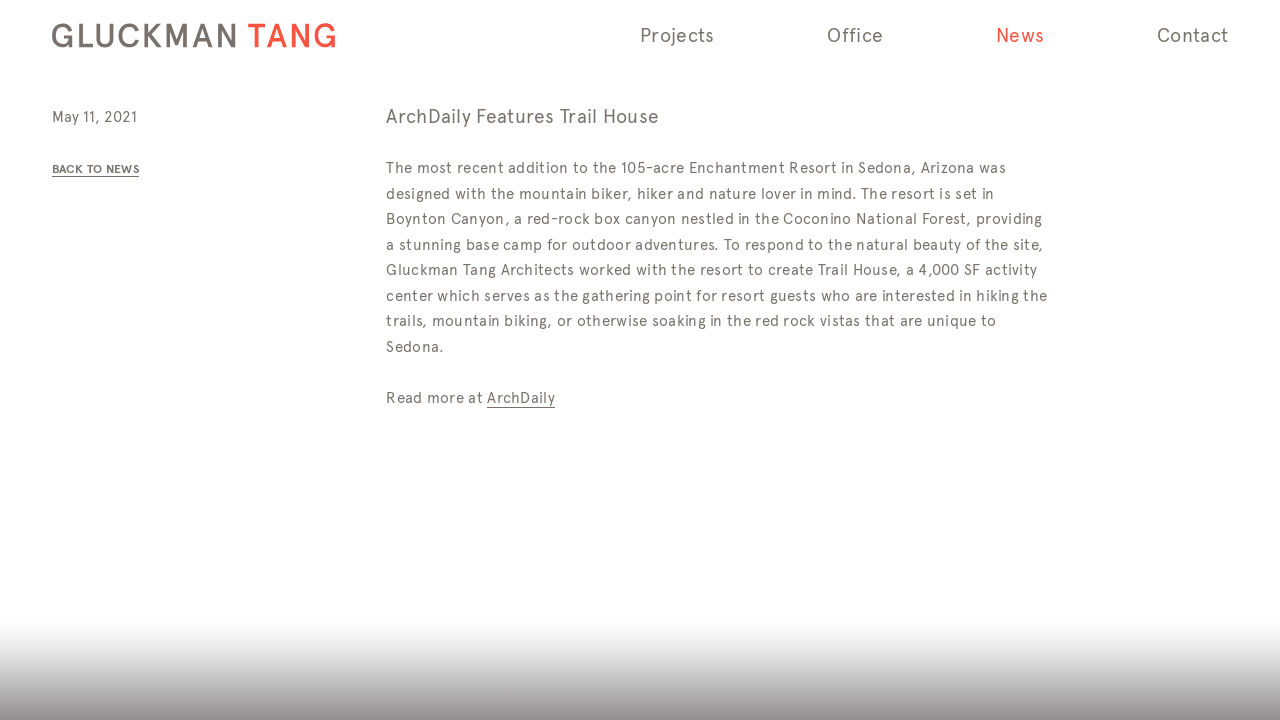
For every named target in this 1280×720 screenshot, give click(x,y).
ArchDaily (521, 398)
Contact (1192, 35)
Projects (677, 35)
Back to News (95, 168)
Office (855, 35)
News (1020, 35)
